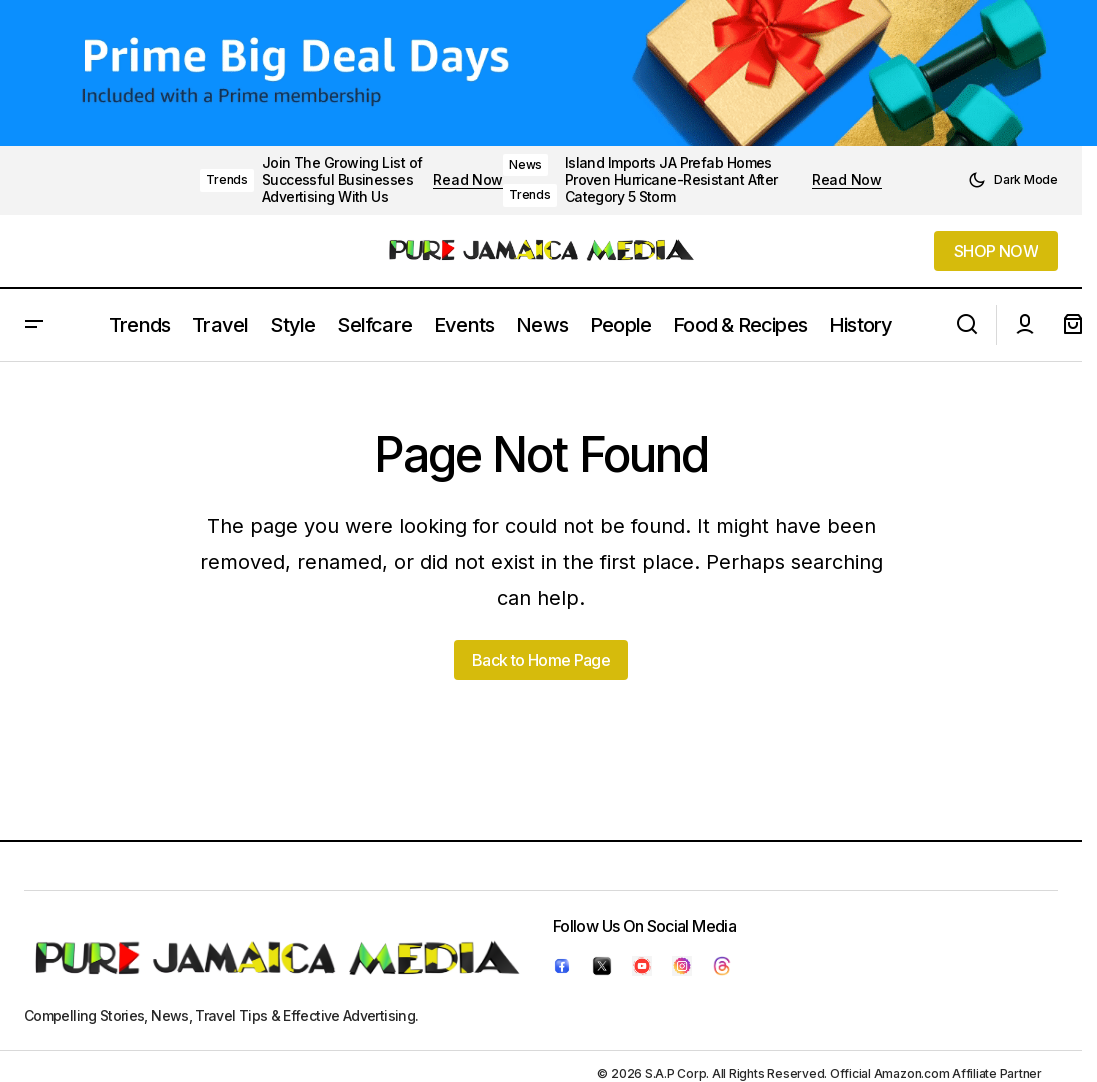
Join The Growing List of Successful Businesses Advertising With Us (342, 180)
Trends (227, 179)
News (525, 164)
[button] (1013, 180)
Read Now (468, 180)
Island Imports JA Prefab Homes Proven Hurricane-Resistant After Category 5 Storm (671, 180)
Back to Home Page (541, 660)
